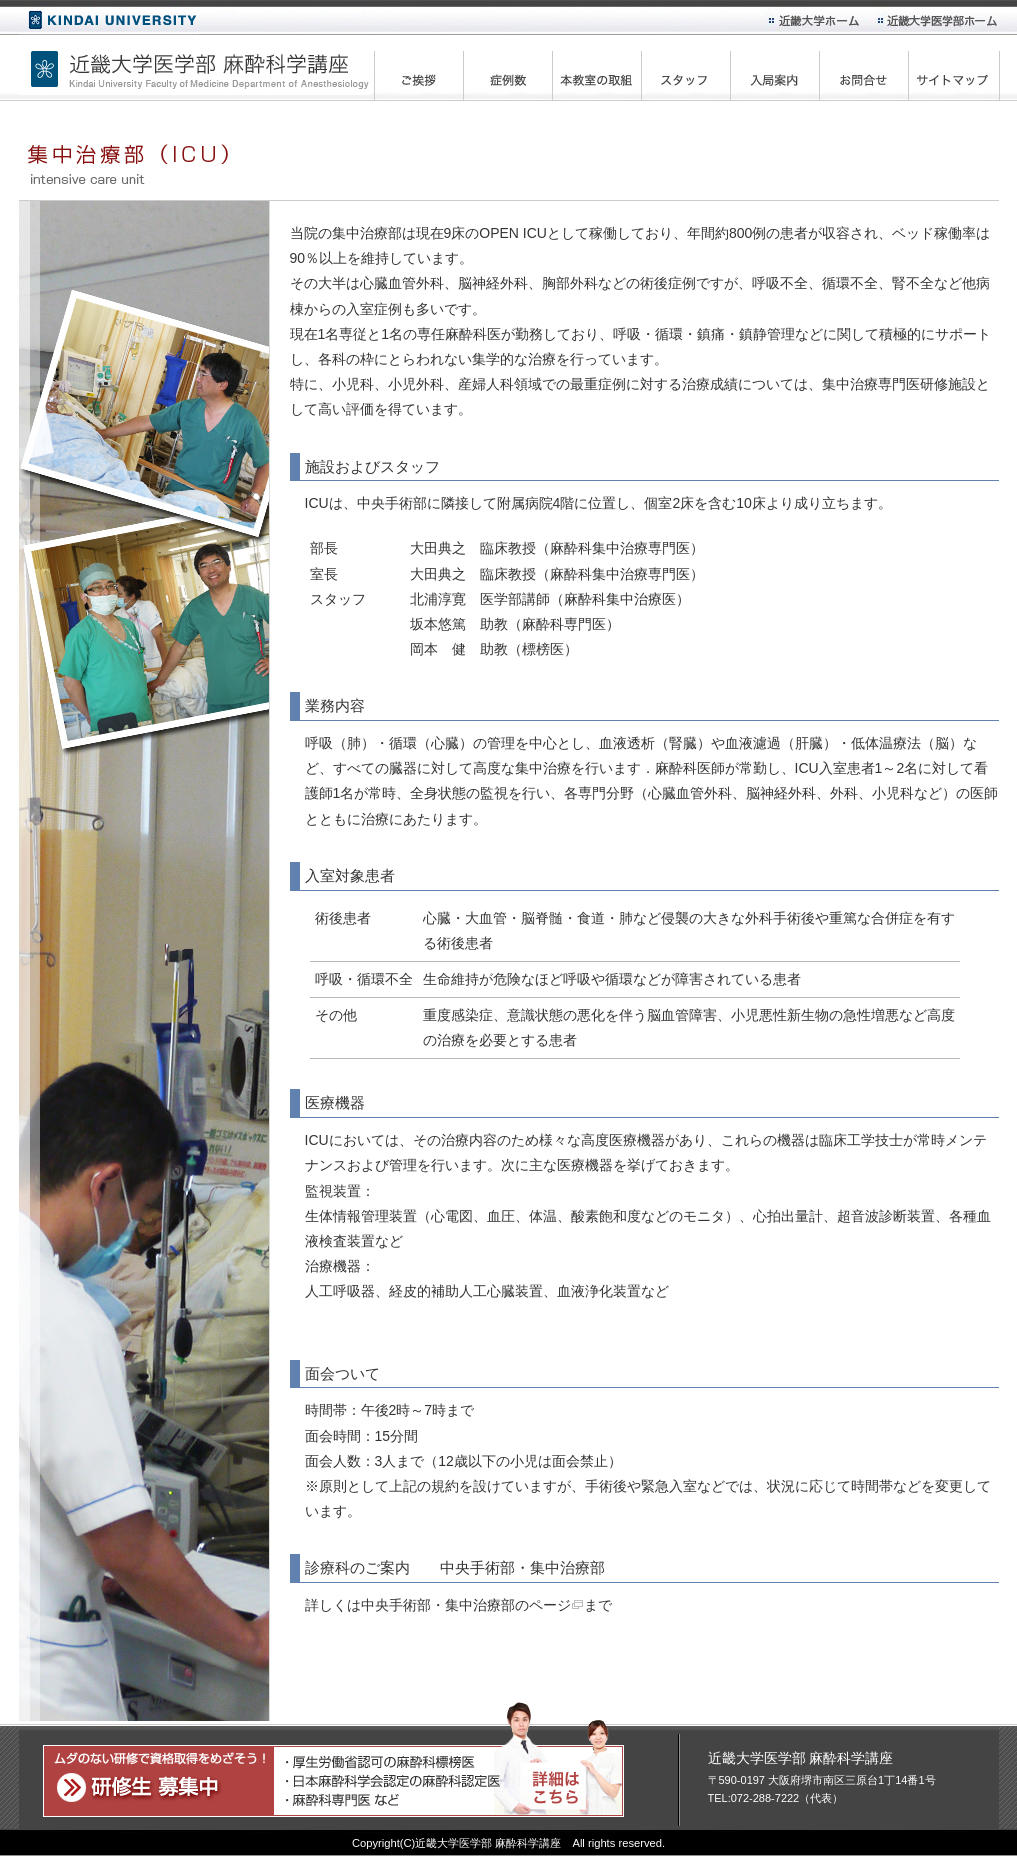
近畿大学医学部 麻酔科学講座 (195, 65)
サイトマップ (960, 73)
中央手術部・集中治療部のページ (466, 1605)
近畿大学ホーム (109, 21)
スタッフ (693, 73)
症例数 (515, 73)
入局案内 (782, 73)
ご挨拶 (426, 73)
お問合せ (871, 73)
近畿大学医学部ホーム (939, 20)
